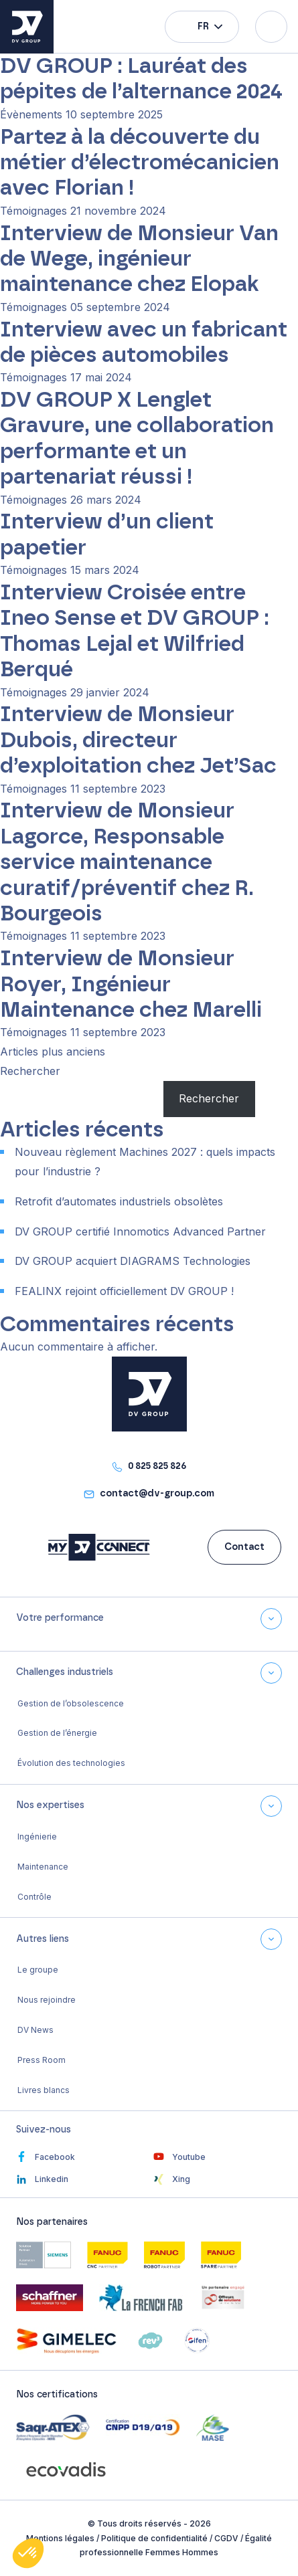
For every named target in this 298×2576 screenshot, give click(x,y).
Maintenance (42, 1867)
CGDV (226, 2538)
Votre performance (60, 1618)
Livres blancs (43, 2090)
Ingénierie (37, 1836)
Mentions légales (60, 2538)
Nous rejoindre (46, 2000)
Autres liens (42, 1939)
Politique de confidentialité (154, 2538)
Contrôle (34, 1897)
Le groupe (37, 1970)
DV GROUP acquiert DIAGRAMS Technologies (132, 1261)
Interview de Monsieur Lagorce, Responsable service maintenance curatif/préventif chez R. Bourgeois (127, 862)
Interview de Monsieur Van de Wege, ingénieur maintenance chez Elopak (139, 259)
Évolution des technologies (71, 1763)
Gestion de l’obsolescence (70, 1703)
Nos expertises (50, 1805)
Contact (244, 1547)
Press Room (41, 2060)
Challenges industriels (64, 1672)
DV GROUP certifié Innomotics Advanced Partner (140, 1231)
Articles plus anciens (52, 1051)
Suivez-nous (43, 2130)
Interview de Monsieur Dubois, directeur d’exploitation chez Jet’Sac (138, 740)
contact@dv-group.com (157, 1493)
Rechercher (30, 1071)
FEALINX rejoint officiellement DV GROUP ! (124, 1291)
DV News (35, 2030)
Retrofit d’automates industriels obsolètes (119, 1201)
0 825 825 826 (157, 1466)
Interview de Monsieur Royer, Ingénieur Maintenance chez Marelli (131, 984)
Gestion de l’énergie (57, 1733)
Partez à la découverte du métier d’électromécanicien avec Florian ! (139, 162)
